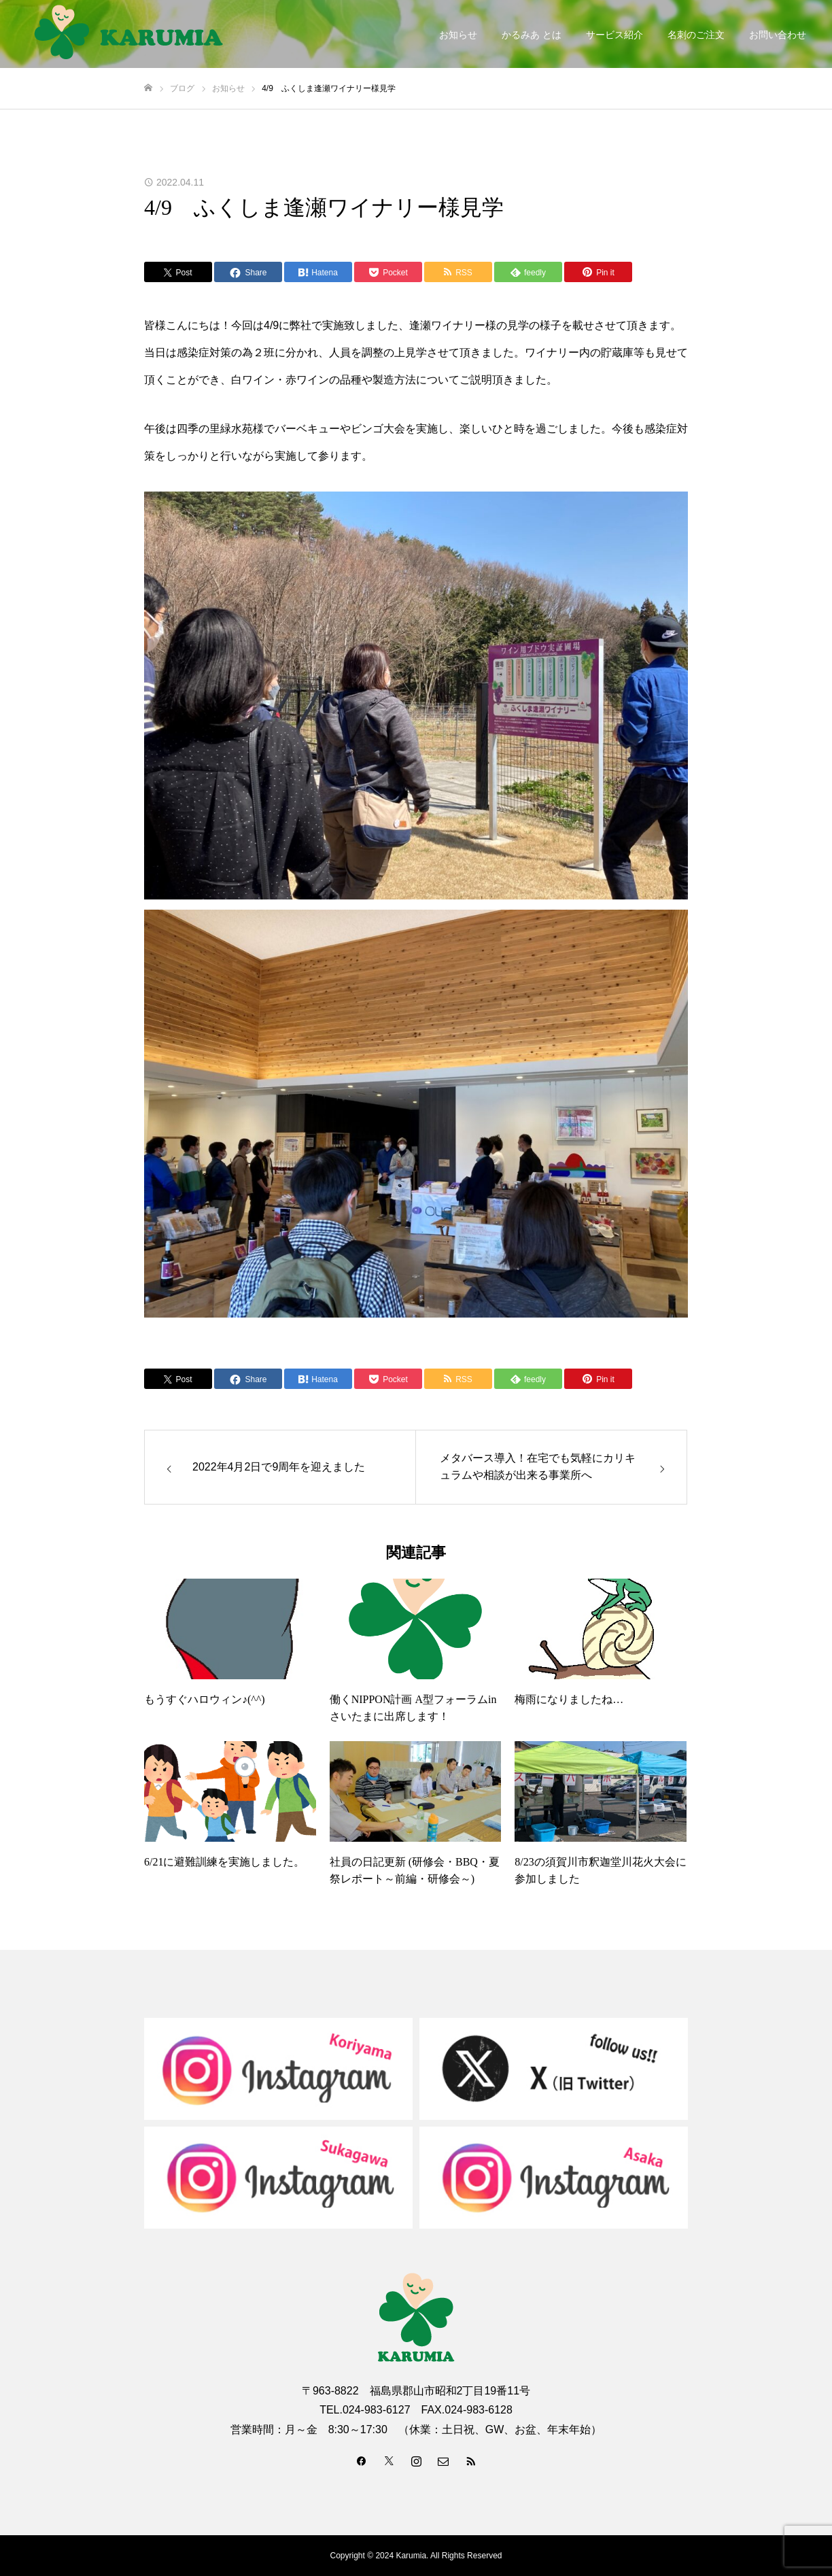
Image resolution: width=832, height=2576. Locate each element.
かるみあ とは (531, 34)
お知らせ (458, 34)
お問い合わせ (777, 34)
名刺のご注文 (696, 34)
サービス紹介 (614, 34)
